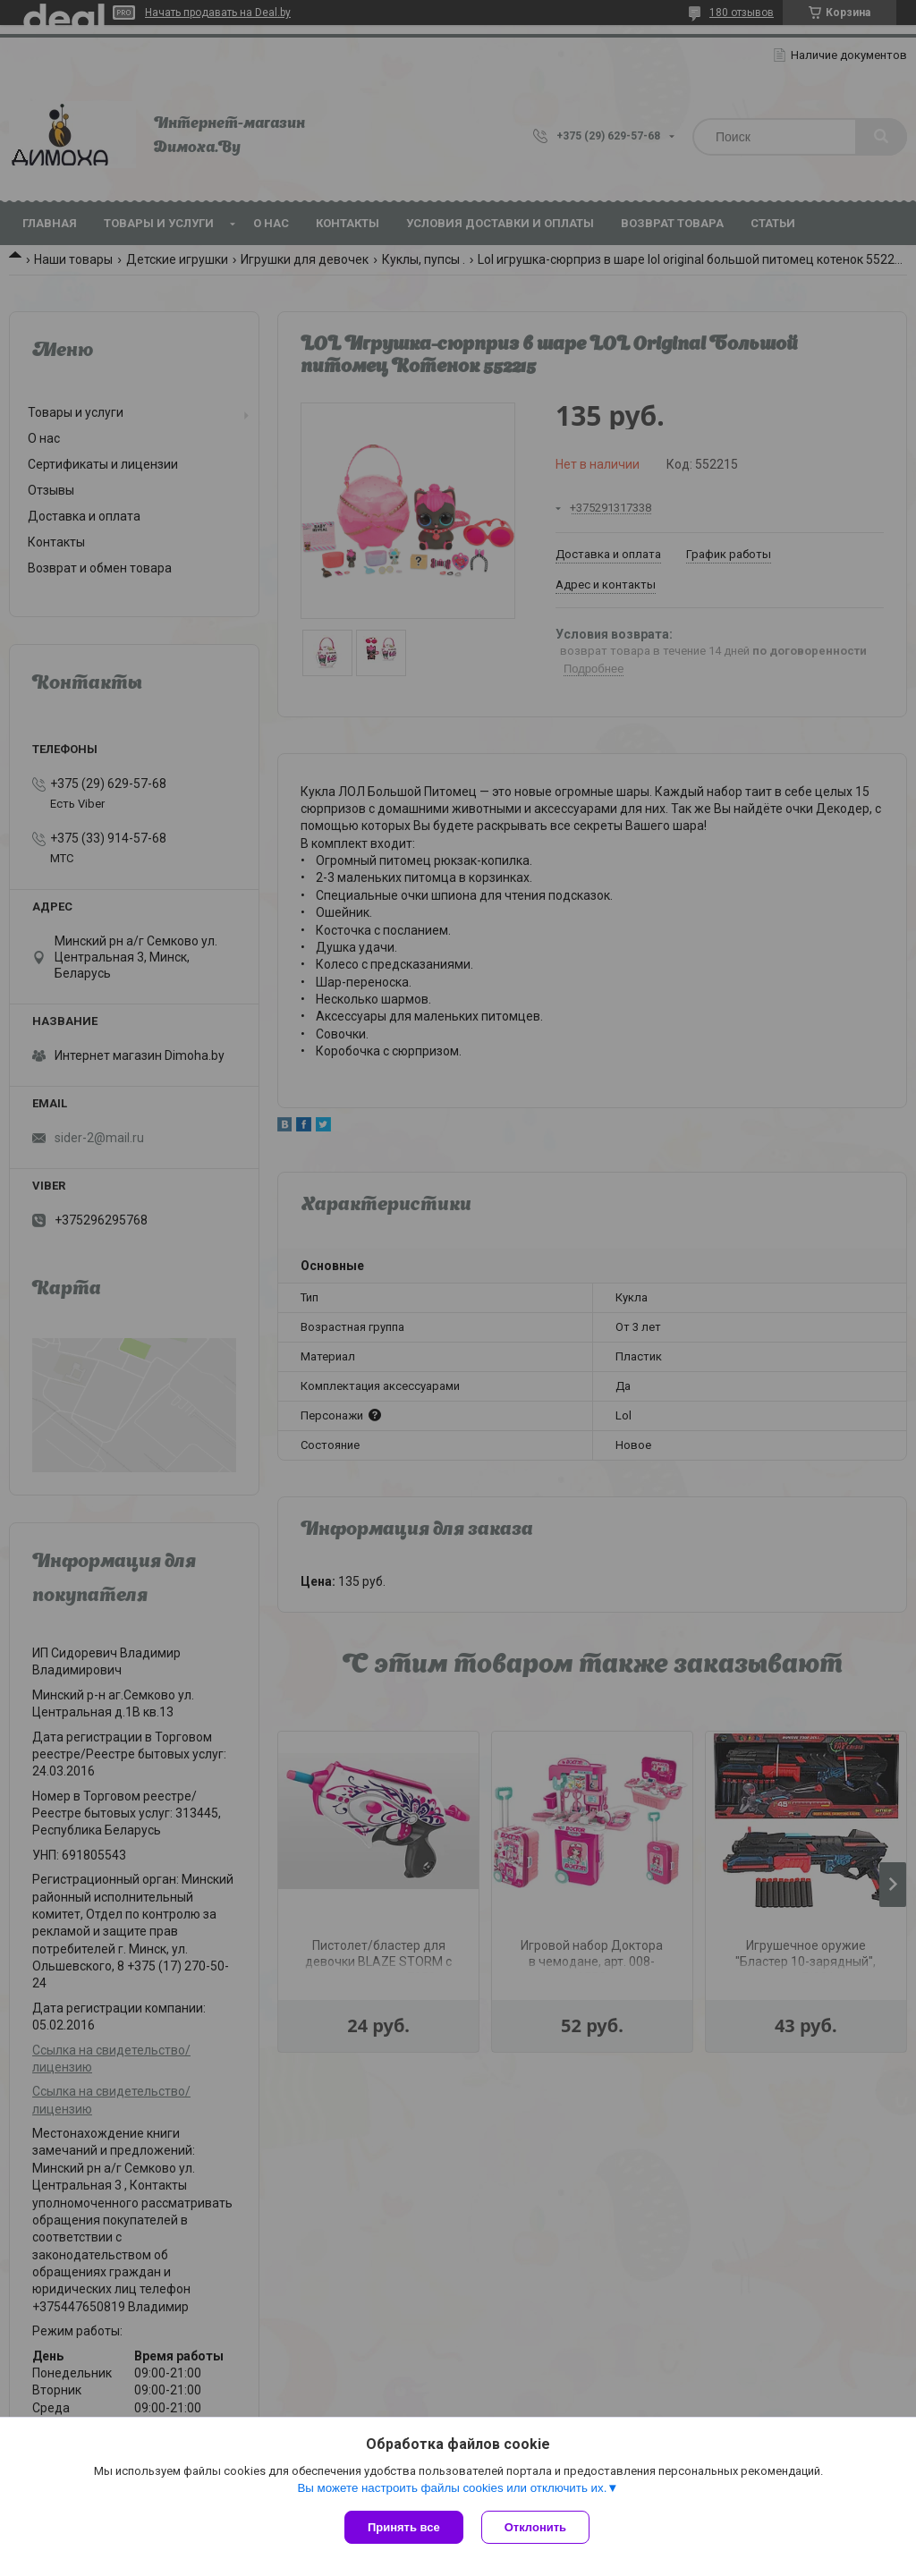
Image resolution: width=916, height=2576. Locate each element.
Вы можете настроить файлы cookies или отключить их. (451, 2488)
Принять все (404, 2527)
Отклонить (535, 2527)
